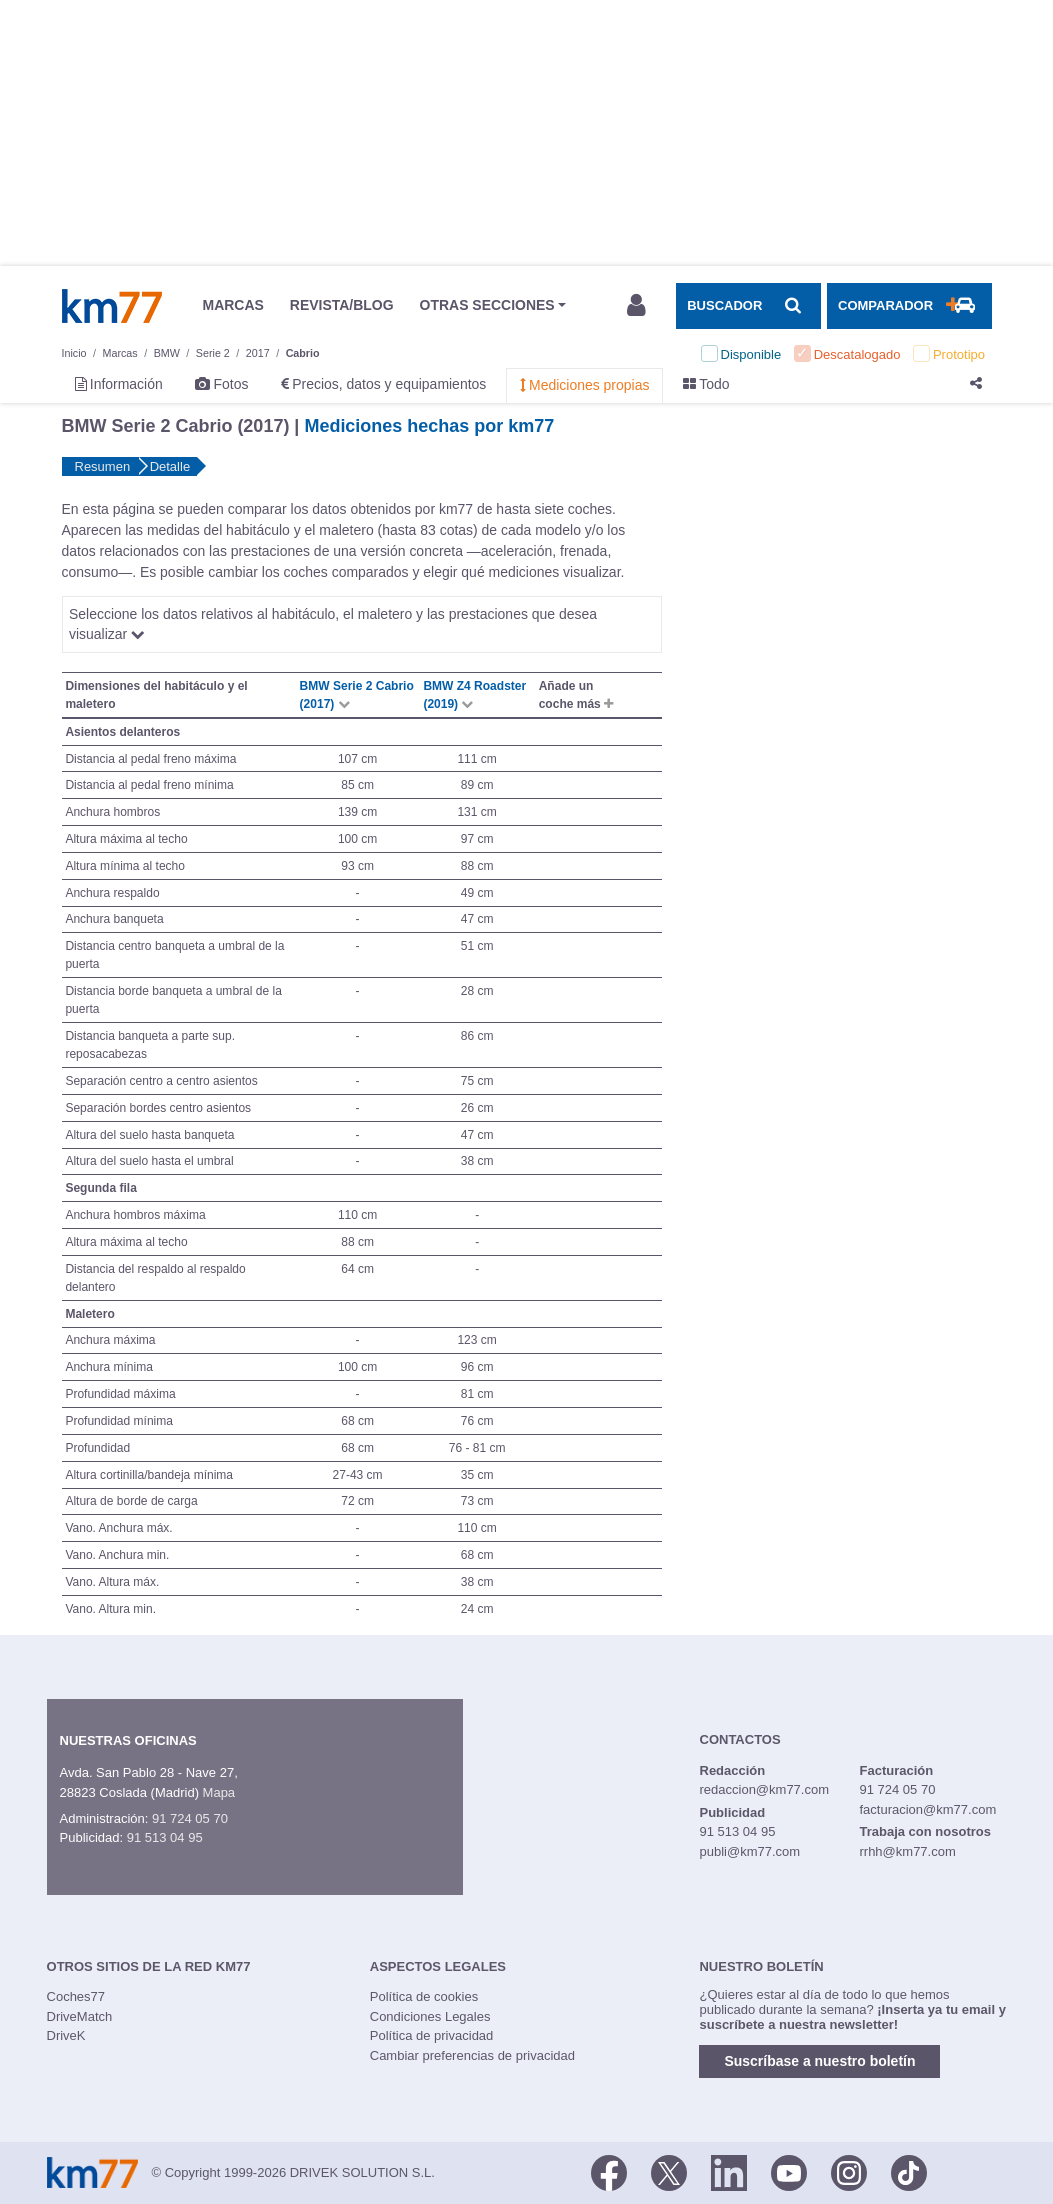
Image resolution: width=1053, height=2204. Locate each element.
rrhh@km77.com (907, 1851)
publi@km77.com (750, 1851)
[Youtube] (789, 2171)
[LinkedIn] (729, 2171)
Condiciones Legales (430, 2016)
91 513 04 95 (165, 1837)
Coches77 (76, 1996)
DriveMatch (80, 2016)
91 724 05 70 (190, 1818)
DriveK (66, 2035)
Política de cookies (424, 1996)
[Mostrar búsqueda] (748, 306)
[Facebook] (609, 2171)
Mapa (219, 1792)
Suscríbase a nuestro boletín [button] (819, 2061)
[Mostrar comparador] (909, 306)
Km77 (112, 306)
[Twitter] (669, 2171)
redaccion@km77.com (765, 1789)
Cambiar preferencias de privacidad (472, 2055)
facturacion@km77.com (927, 1809)
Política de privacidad (432, 2035)
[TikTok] (909, 2171)
